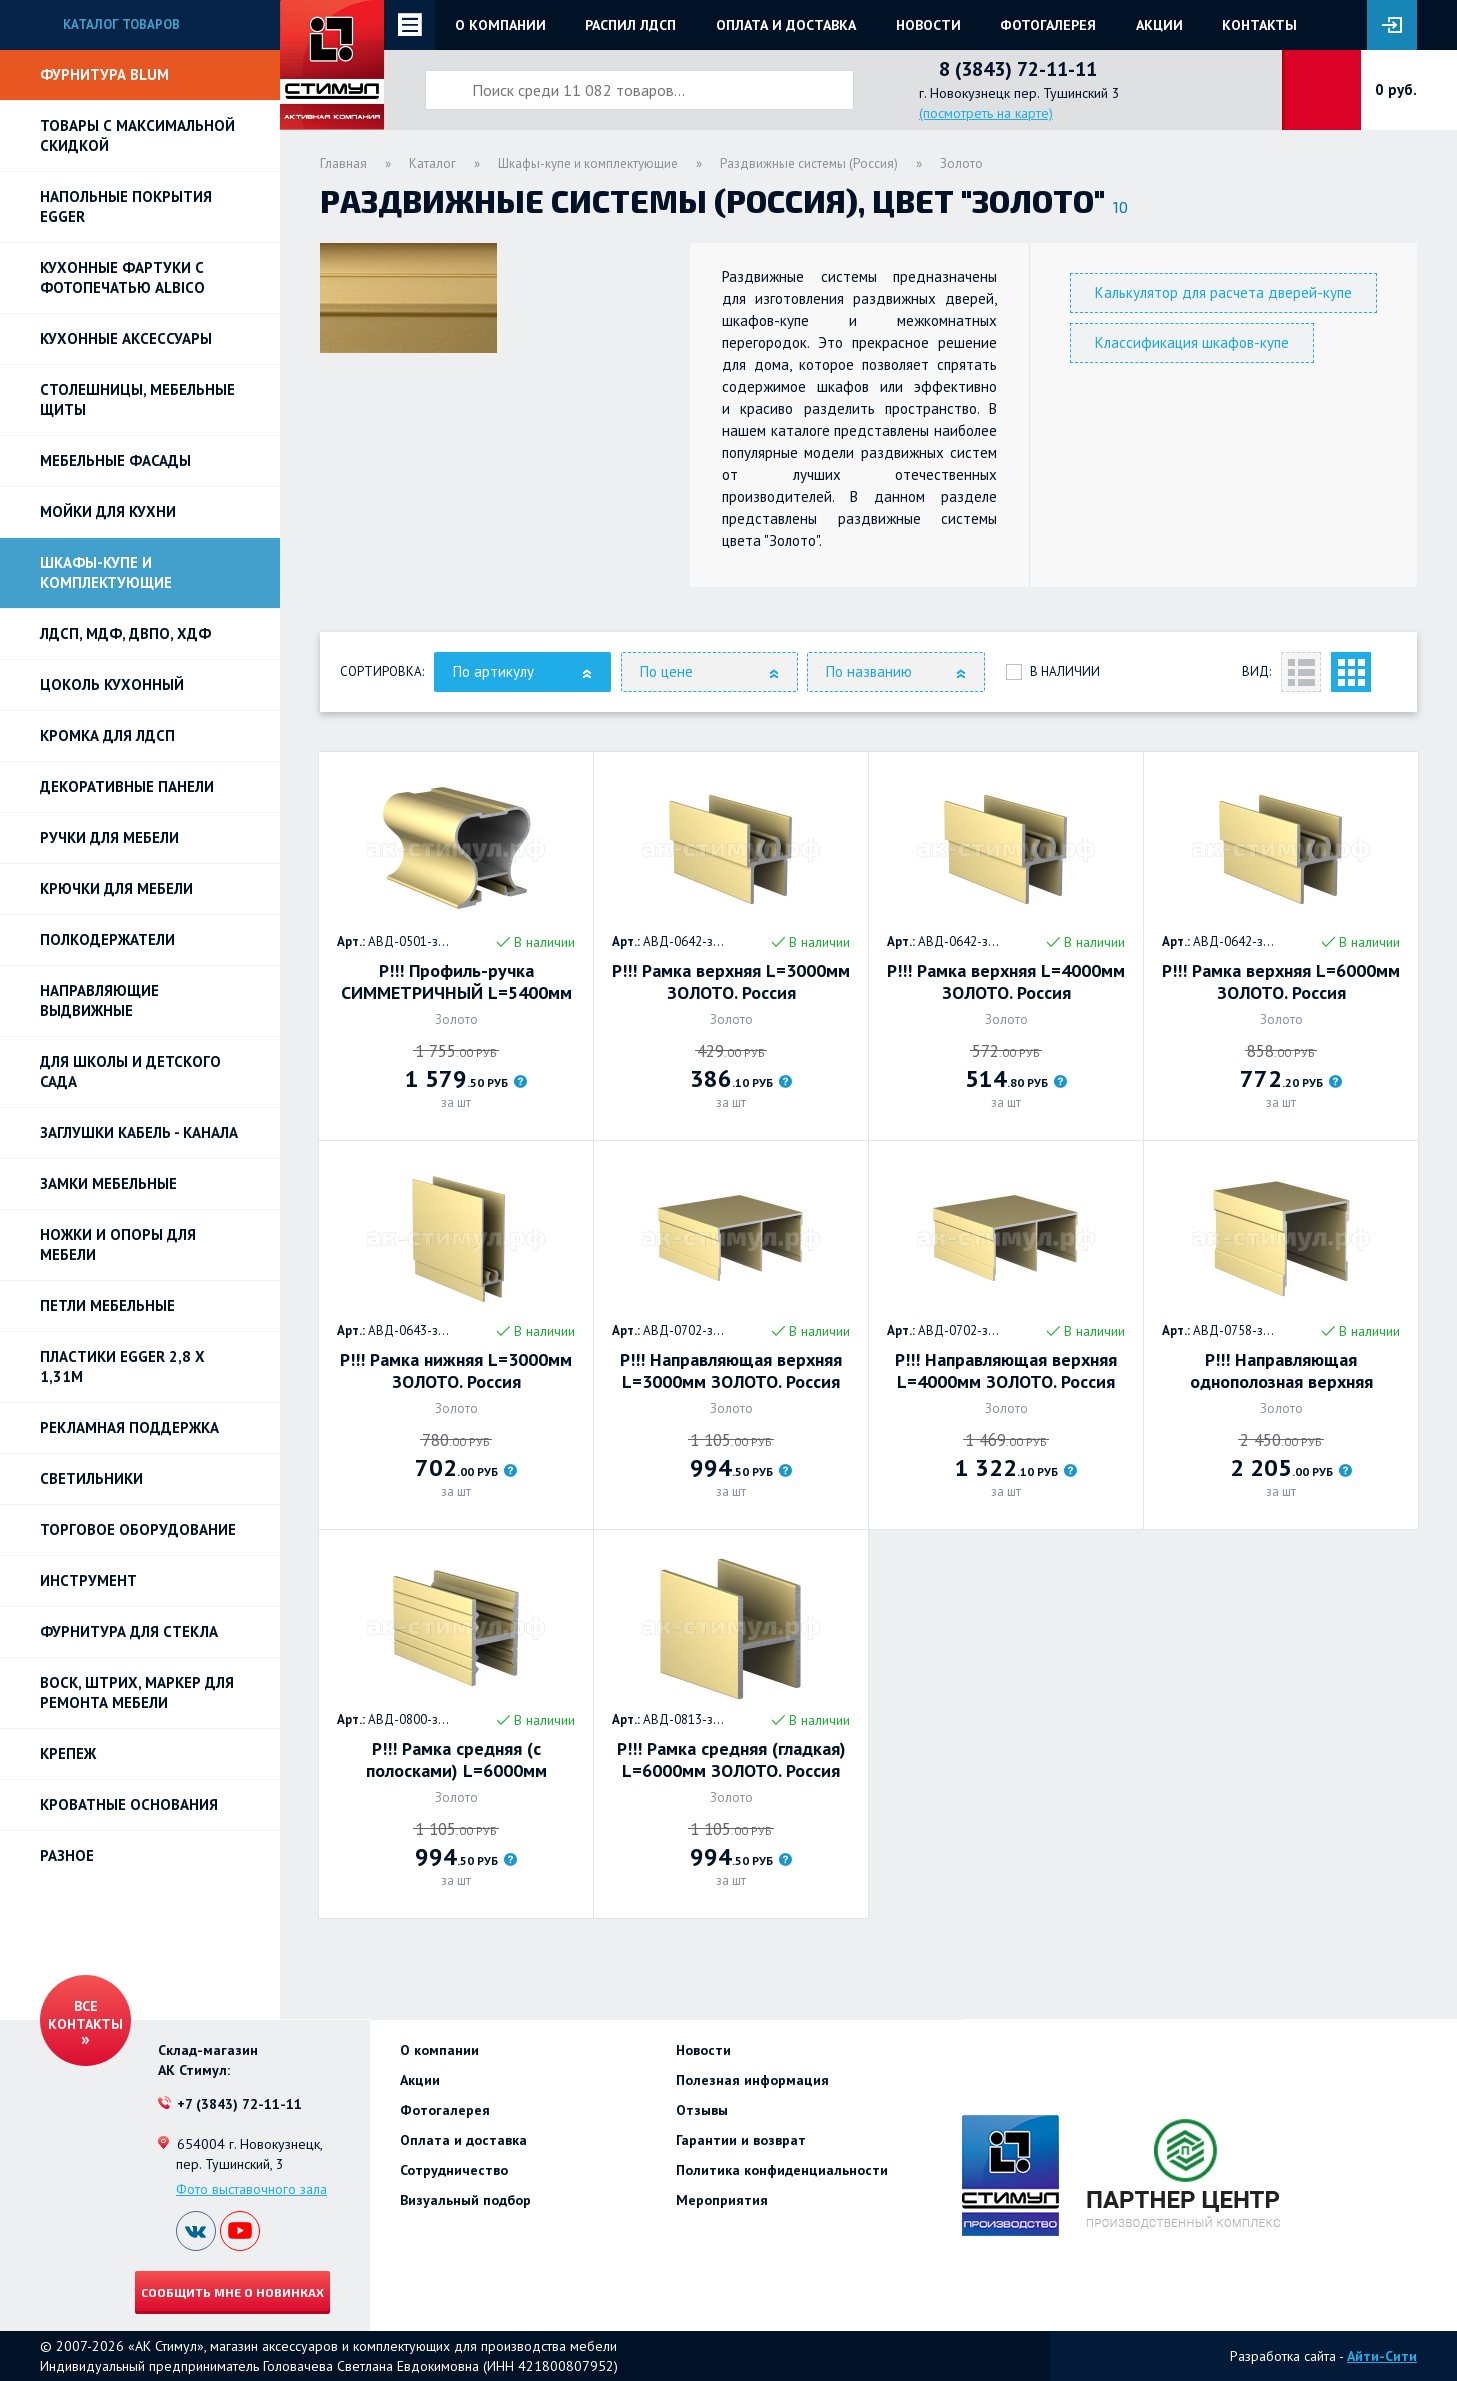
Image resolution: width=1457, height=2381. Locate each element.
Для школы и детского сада (130, 1071)
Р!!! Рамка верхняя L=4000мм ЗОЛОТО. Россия (1006, 982)
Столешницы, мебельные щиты (137, 399)
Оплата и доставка (786, 25)
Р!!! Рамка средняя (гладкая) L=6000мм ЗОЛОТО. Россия (731, 1760)
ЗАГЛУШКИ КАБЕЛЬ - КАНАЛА (139, 1132)
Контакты (1259, 25)
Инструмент (88, 1580)
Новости (928, 25)
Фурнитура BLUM (104, 74)
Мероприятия (722, 2200)
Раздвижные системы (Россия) (809, 163)
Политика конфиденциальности (782, 2170)
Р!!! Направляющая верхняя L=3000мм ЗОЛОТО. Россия (731, 1371)
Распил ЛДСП (630, 25)
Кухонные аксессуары (126, 338)
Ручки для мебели (109, 837)
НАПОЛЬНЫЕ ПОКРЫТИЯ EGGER (126, 206)
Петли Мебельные (107, 1305)
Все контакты (85, 2015)
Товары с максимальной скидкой (137, 135)
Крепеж (68, 1753)
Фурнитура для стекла (129, 1631)
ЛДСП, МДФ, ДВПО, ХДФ (125, 633)
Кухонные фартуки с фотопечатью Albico (122, 277)
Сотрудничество (454, 2170)
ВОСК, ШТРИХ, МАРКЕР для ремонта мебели (137, 1692)
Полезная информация (752, 2080)
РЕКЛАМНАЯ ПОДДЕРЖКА (129, 1427)
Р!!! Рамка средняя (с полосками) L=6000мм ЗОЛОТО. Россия (456, 1760)
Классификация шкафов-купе (1192, 342)
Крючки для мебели (116, 888)
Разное (67, 1855)
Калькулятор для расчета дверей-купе (1223, 292)
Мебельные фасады (115, 460)
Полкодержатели (107, 939)
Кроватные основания (129, 1804)
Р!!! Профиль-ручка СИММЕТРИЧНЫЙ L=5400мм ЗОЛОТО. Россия (456, 982)
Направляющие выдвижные (99, 1000)
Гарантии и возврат (741, 2140)
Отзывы (702, 2110)
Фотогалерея (1048, 25)
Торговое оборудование (138, 1529)
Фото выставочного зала (251, 2189)
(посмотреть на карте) (986, 113)
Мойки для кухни (108, 511)
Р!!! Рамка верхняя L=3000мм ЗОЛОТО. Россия (731, 982)
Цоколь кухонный (112, 684)
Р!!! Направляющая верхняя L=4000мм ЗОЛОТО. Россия (1006, 1371)
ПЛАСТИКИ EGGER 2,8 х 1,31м (122, 1366)
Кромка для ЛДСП (107, 735)
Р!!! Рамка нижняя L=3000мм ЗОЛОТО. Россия (456, 1371)
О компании (500, 25)
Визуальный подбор (465, 2200)
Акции (1159, 25)
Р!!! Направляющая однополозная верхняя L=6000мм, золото (1281, 1371)
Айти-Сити (1382, 2356)
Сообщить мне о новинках (232, 2292)
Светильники (91, 1478)
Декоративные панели (127, 786)
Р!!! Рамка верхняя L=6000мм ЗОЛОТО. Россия (1281, 982)
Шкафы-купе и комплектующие (106, 572)
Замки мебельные (108, 1183)
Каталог (432, 163)
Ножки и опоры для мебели (118, 1244)
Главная (343, 163)
